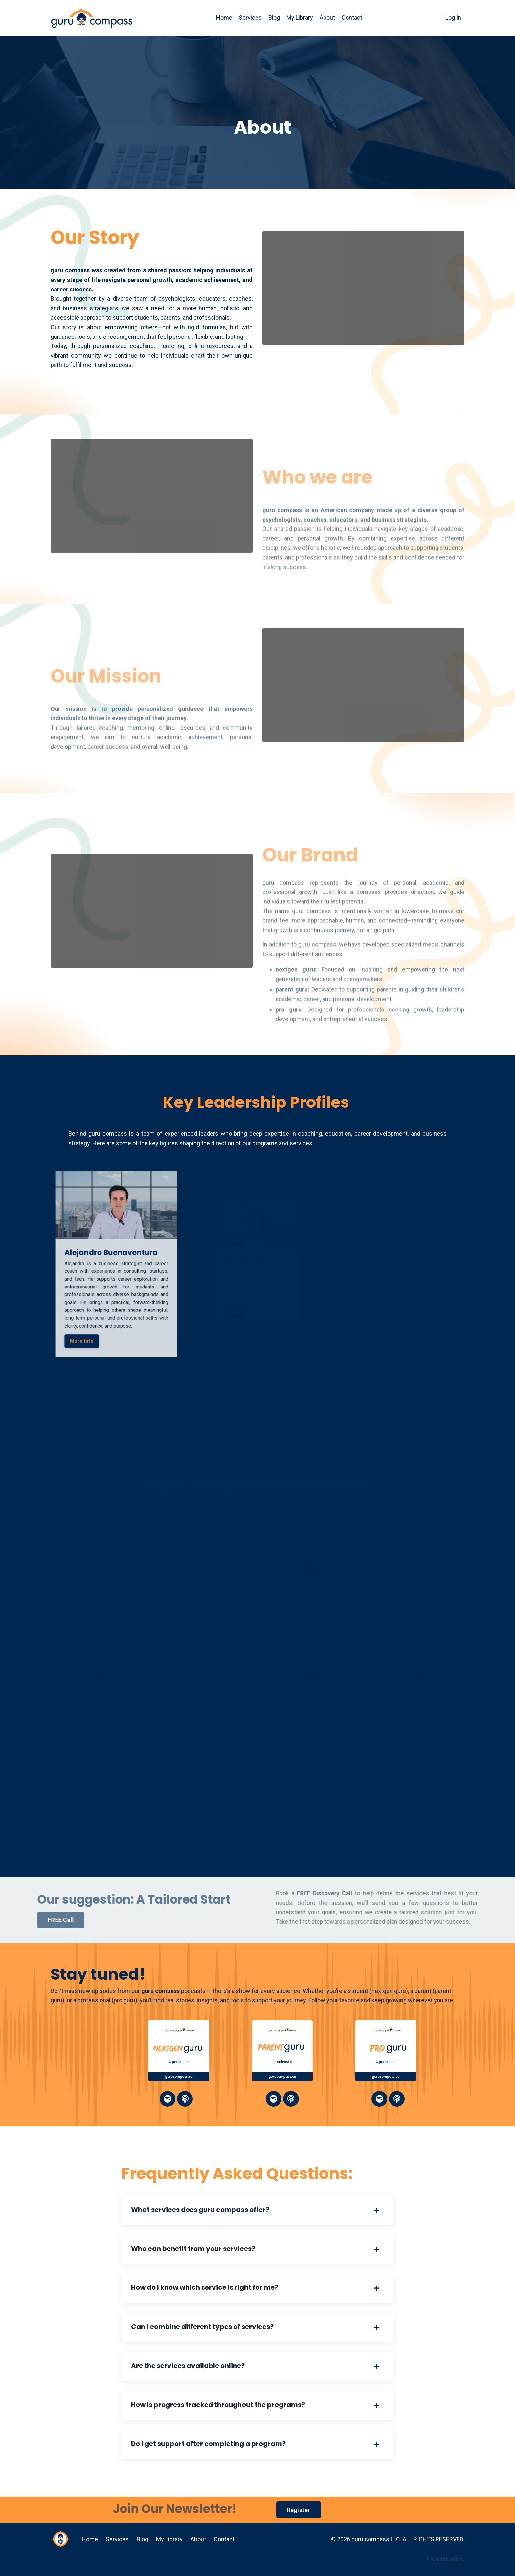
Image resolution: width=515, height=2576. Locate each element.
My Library (299, 17)
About (327, 17)
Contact (352, 17)
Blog (274, 17)
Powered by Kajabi (445, 2559)
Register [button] (298, 2509)
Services (250, 17)
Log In (453, 17)
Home (224, 17)
